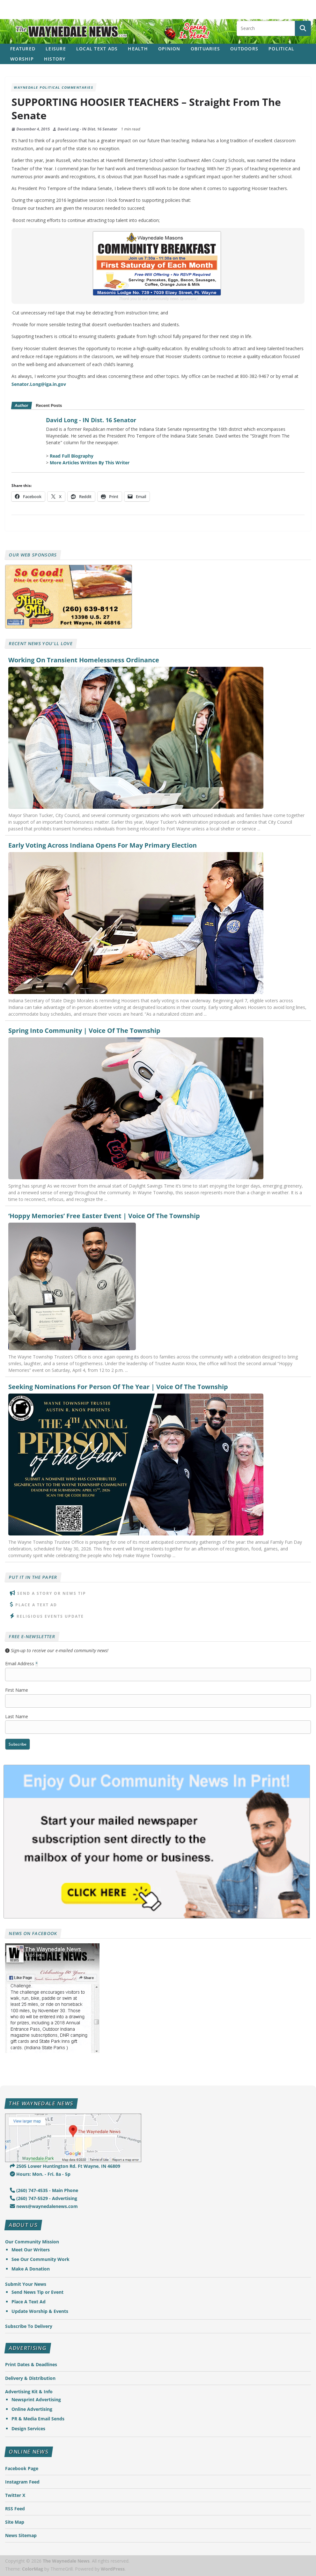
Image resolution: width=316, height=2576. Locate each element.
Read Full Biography (71, 456)
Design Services (28, 2428)
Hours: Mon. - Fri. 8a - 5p (40, 2174)
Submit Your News (25, 2284)
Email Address (21, 1663)
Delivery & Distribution (30, 2378)
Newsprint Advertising (36, 2399)
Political (281, 49)
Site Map (14, 2522)
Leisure (56, 49)
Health (138, 49)
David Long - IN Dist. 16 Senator (87, 129)
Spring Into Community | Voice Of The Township (84, 1030)
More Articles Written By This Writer (89, 463)
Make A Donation (30, 2269)
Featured (22, 49)
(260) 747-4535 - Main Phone (44, 2190)
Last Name (16, 1716)
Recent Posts (49, 405)
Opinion (169, 49)
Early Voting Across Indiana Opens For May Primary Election (102, 845)
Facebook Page (21, 2468)
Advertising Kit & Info (29, 2391)
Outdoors (244, 49)
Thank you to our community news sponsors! (158, 298)
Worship (22, 59)
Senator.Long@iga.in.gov (38, 384)
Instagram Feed (22, 2482)
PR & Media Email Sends (37, 2419)
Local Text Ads (97, 49)
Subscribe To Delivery (28, 2326)
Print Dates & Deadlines (31, 2364)
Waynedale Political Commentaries (54, 87)
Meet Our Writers (30, 2250)
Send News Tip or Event (37, 2292)
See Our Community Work (40, 2259)
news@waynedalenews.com (44, 2206)
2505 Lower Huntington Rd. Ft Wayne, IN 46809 (65, 2166)
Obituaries (205, 49)
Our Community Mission (32, 2242)
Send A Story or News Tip (51, 1593)
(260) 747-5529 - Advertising (43, 2198)
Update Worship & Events (39, 2311)
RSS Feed (15, 2509)
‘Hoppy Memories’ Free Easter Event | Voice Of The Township (104, 1215)
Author (21, 405)
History (55, 59)
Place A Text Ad (36, 1605)
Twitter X (15, 2495)
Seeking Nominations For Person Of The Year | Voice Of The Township (118, 1386)
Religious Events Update (50, 1616)
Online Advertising (31, 2409)
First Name (16, 1690)
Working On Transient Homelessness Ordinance (83, 660)
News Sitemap (21, 2535)
